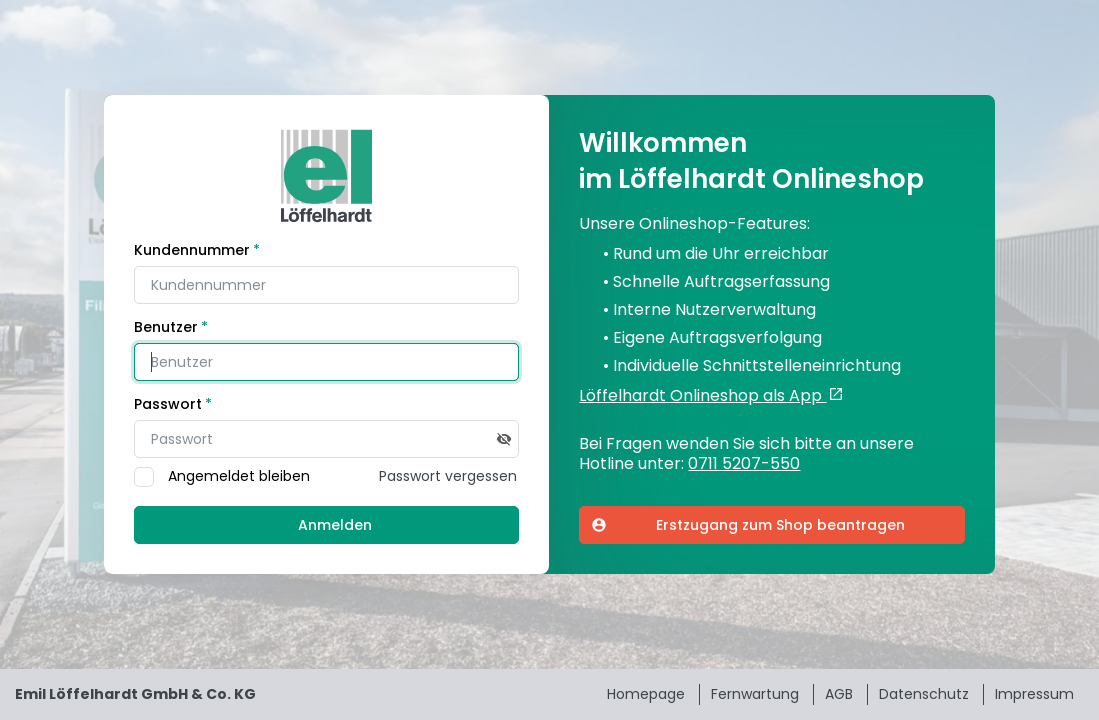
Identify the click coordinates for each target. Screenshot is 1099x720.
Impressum (1034, 694)
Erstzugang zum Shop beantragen (747, 525)
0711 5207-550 (744, 464)
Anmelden (335, 525)
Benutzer (166, 327)
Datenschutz (924, 694)
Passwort (168, 404)
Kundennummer (192, 250)
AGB (839, 694)
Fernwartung (755, 694)
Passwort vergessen (448, 476)
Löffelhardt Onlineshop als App (702, 395)
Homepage (646, 694)
